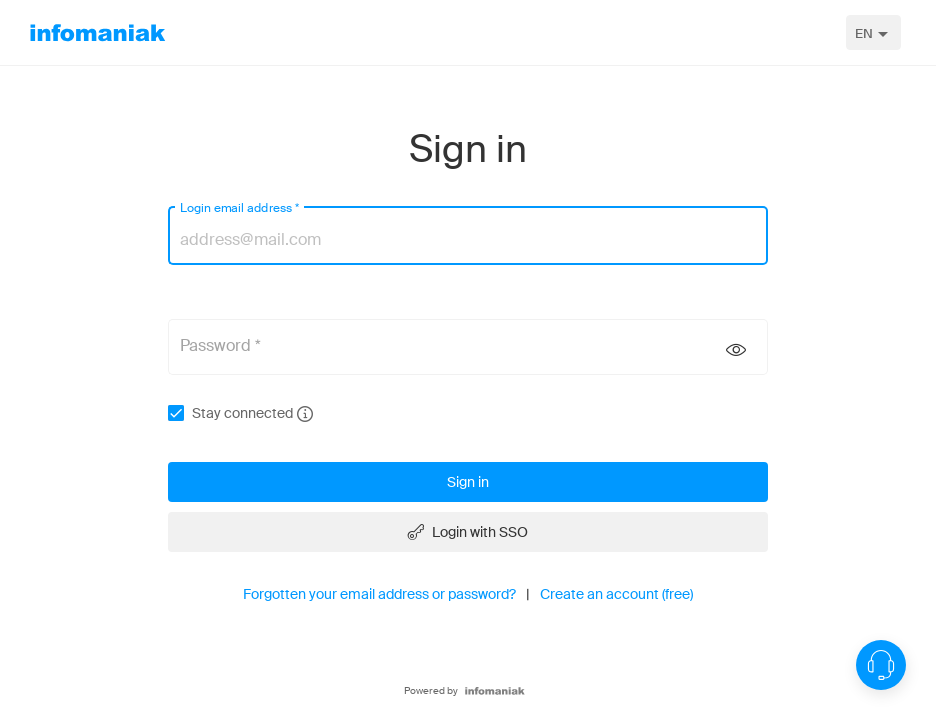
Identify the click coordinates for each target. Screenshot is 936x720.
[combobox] (873, 32)
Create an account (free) (616, 594)
